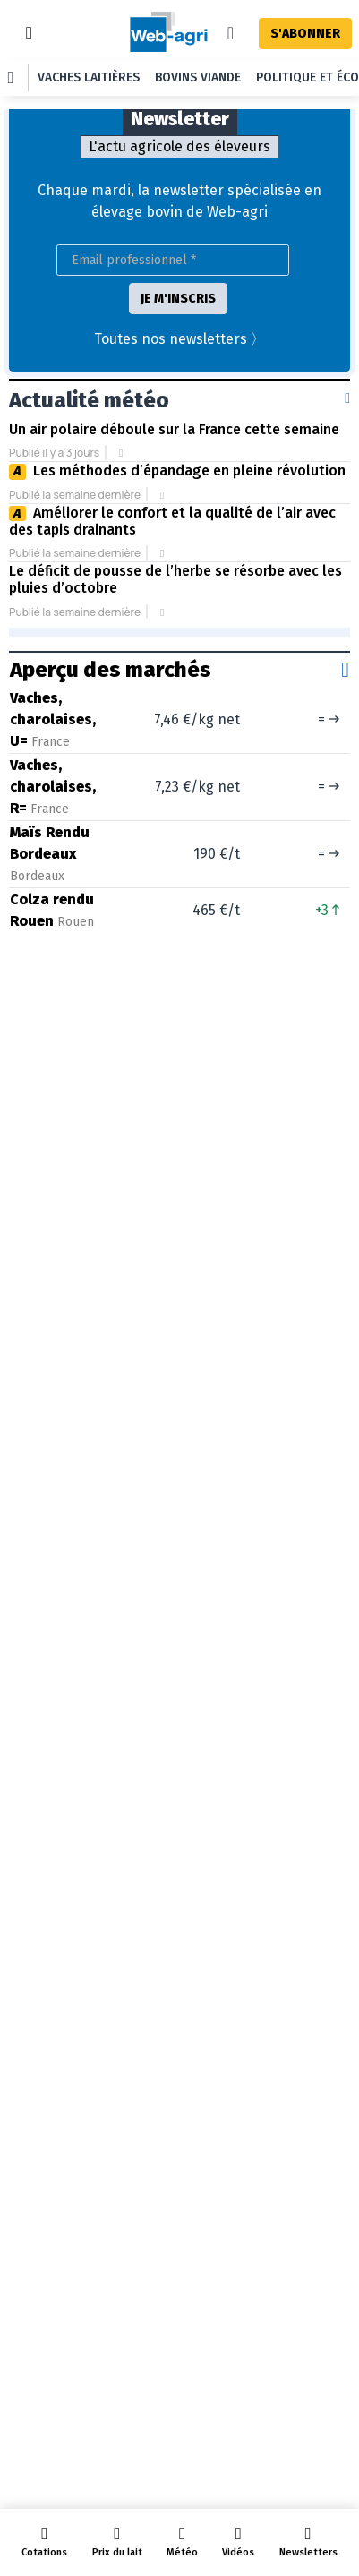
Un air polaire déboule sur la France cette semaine (174, 429)
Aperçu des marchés (110, 669)
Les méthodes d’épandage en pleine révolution (189, 470)
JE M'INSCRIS (178, 298)
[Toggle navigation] (29, 32)
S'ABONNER (305, 33)
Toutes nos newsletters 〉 (179, 338)
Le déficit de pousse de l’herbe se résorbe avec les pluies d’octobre (175, 579)
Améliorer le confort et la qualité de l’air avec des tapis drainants (172, 521)
